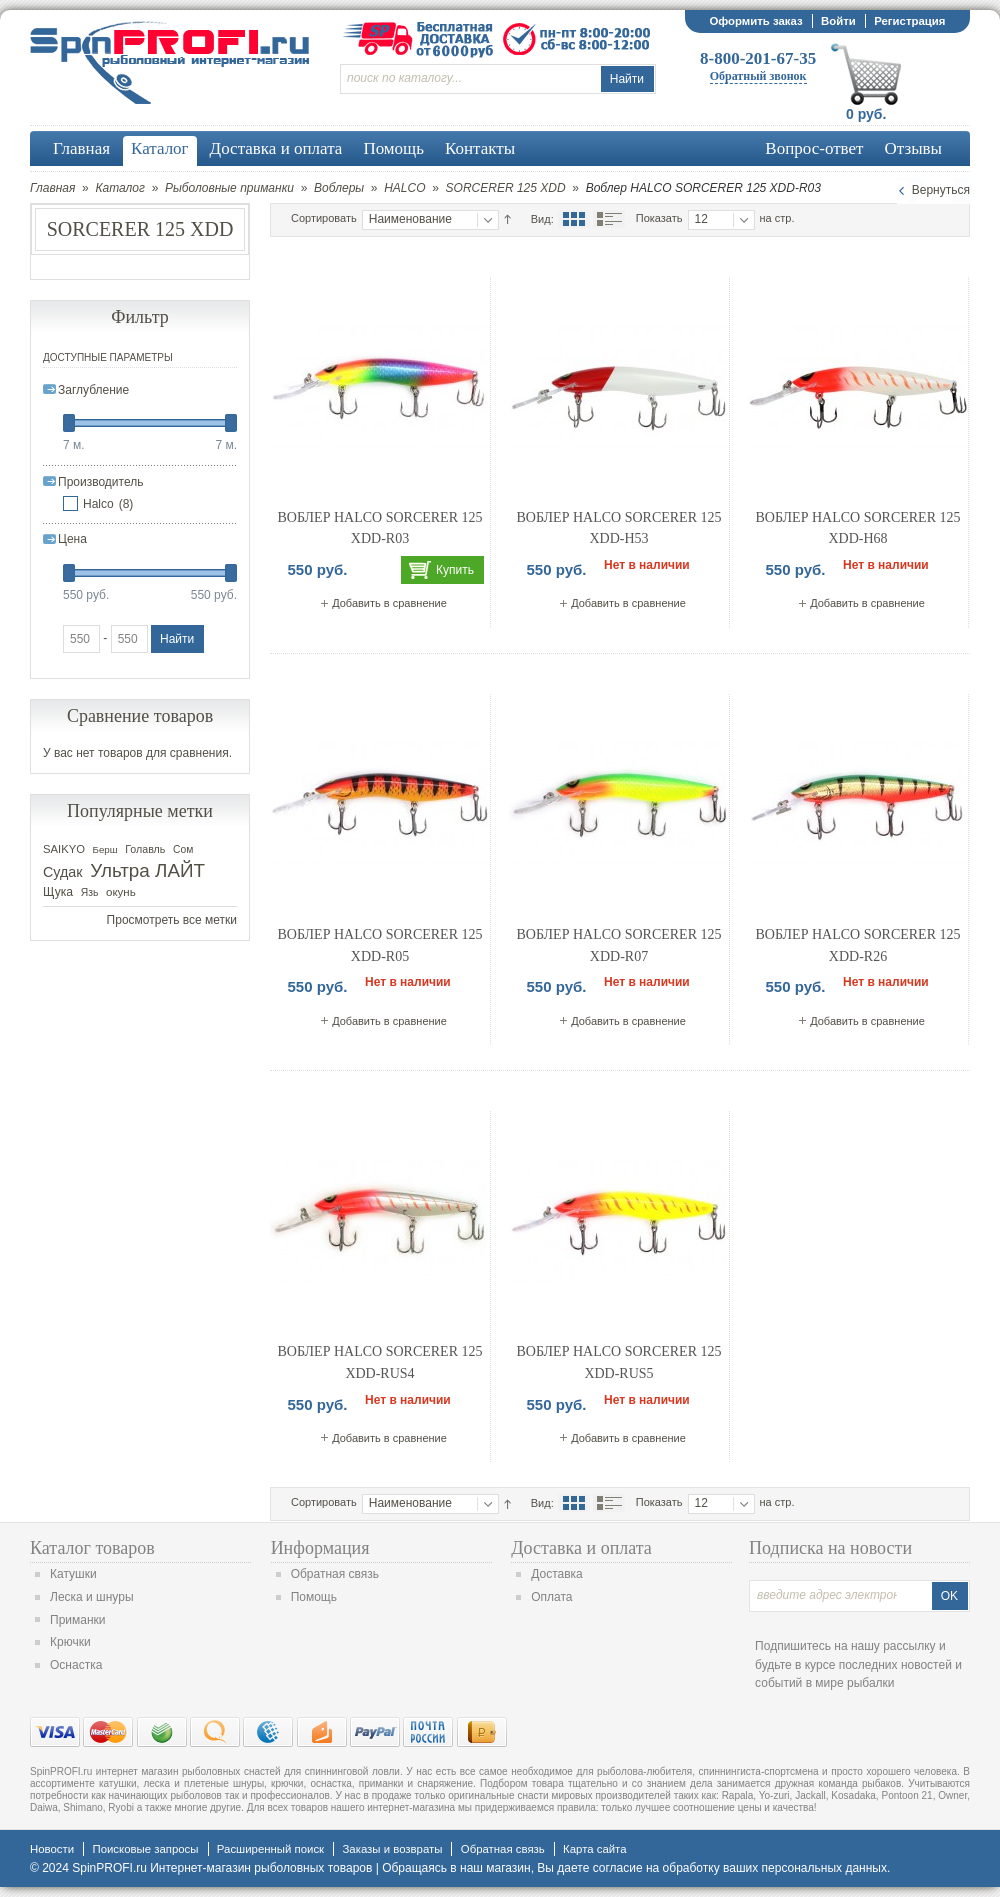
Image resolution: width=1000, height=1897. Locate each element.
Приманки (78, 1620)
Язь (90, 892)
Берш (105, 849)
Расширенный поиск (270, 1849)
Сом (183, 849)
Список (609, 219)
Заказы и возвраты (392, 1849)
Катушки (73, 1574)
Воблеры (339, 188)
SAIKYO (64, 849)
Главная (52, 188)
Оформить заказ (755, 21)
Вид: (542, 219)
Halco (98, 504)
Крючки (70, 1642)
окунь (121, 892)
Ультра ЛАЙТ (147, 870)
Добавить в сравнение (389, 603)
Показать (659, 218)
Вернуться (941, 190)
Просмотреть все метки (172, 920)
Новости (52, 1849)
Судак (63, 872)
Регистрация (909, 21)
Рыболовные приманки (229, 188)
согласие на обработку (656, 1868)
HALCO (404, 188)
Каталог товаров (92, 1548)
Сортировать (324, 218)
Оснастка (76, 1665)
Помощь (314, 1597)
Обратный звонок (758, 76)
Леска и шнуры (92, 1597)
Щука (58, 892)
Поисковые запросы (145, 1849)
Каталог (120, 188)
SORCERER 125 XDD (506, 188)
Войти (838, 21)
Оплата (551, 1597)
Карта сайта (594, 1849)
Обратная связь (335, 1574)
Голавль (145, 849)
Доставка (557, 1574)
